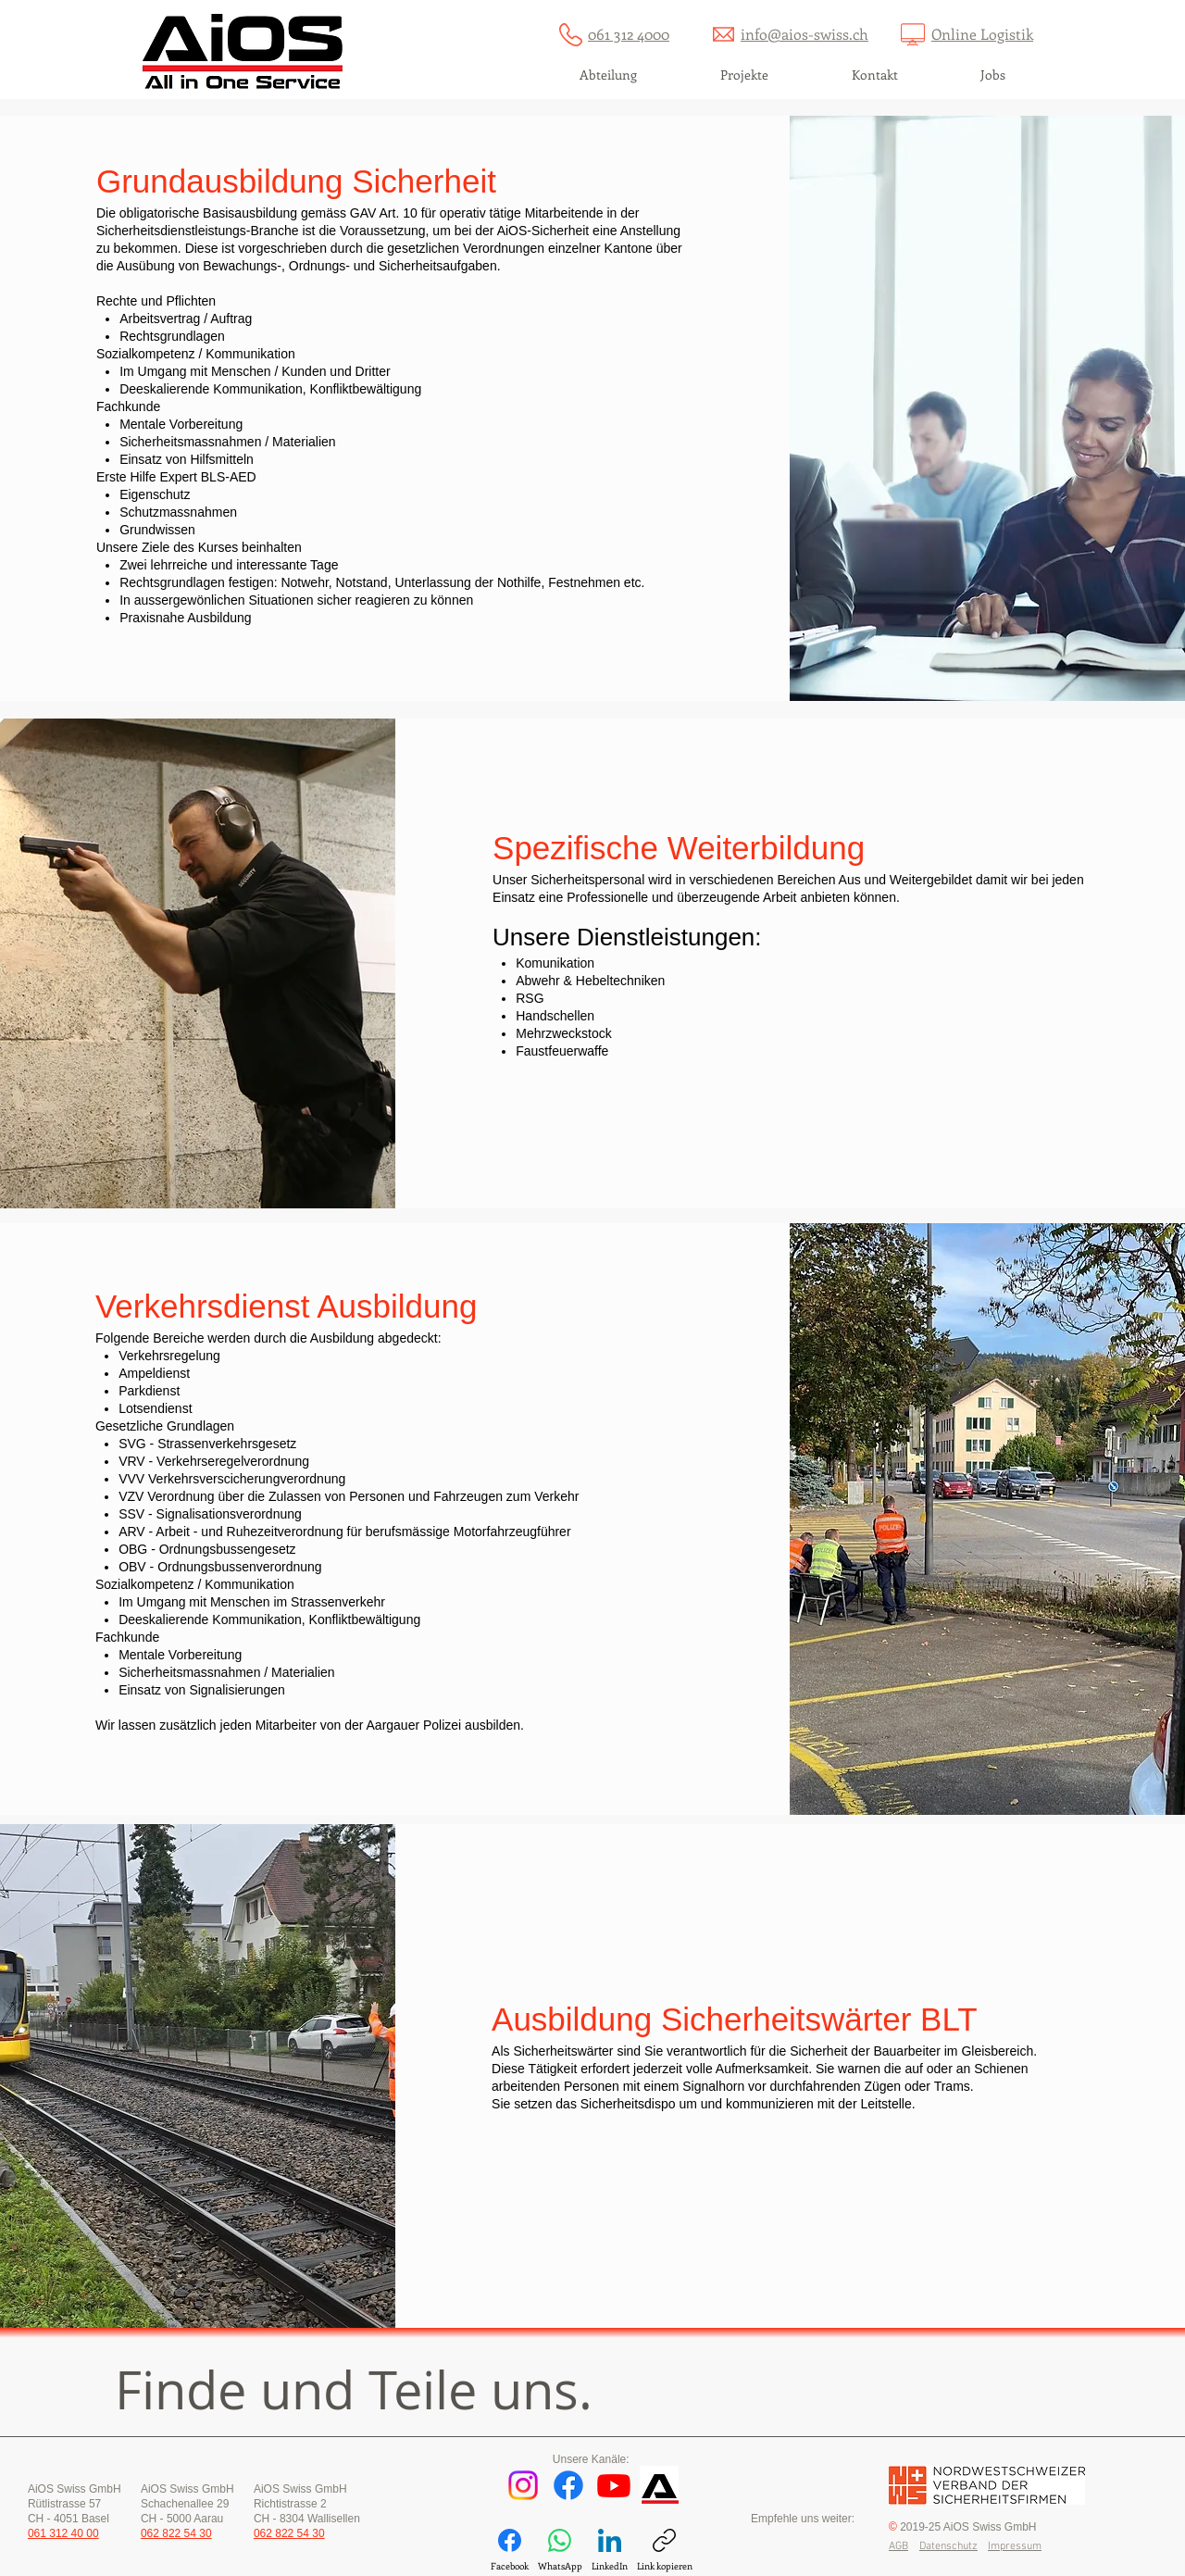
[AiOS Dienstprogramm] (659, 2485)
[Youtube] (613, 2485)
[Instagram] (523, 2485)
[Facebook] (568, 2485)
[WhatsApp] (560, 2550)
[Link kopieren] (664, 2550)
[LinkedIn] (610, 2550)
